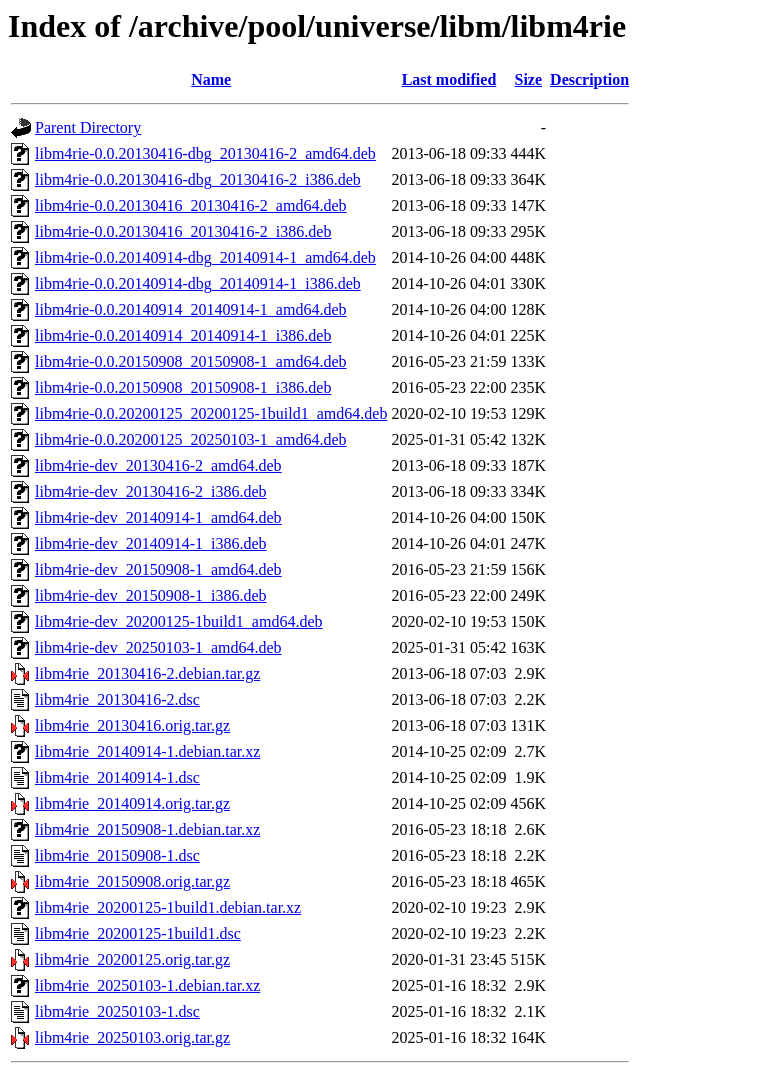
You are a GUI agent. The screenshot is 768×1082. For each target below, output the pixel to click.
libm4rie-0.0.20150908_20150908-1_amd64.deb (191, 361)
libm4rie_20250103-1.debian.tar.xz (147, 985)
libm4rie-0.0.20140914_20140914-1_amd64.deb (191, 309)
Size (529, 79)
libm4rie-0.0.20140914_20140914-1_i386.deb (183, 335)
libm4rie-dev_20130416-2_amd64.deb (158, 465)
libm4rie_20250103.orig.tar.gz (132, 1037)
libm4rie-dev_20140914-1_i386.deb (151, 543)
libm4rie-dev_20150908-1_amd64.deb (158, 569)
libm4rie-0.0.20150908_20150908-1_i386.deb (183, 387)
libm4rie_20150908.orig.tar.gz (132, 881)
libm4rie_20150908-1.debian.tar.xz (147, 829)
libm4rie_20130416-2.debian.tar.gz (147, 673)
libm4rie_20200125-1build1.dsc (138, 933)
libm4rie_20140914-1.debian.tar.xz (147, 751)
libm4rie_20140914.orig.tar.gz (132, 803)
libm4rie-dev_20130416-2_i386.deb (151, 491)
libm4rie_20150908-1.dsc (117, 855)
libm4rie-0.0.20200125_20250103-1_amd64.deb (191, 439)
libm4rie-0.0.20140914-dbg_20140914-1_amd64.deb (205, 257)
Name (211, 79)
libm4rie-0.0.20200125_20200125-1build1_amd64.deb (211, 413)
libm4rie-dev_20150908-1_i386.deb (151, 595)
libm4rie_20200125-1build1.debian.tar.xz (168, 907)
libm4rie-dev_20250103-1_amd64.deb (158, 647)
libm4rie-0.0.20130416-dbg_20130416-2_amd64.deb (205, 153)
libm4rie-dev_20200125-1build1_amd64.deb (179, 621)
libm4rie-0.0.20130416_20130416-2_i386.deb (183, 231)
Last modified (449, 79)
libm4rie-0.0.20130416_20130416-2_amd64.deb (191, 205)
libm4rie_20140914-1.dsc (117, 777)
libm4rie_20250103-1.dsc (117, 1011)
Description (589, 79)
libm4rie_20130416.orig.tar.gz (132, 725)
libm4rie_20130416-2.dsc (117, 699)
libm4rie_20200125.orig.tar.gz (132, 959)
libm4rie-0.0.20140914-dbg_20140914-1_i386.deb (198, 283)
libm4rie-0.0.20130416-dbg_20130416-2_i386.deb (198, 179)
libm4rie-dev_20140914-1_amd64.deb (158, 517)
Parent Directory (88, 127)
